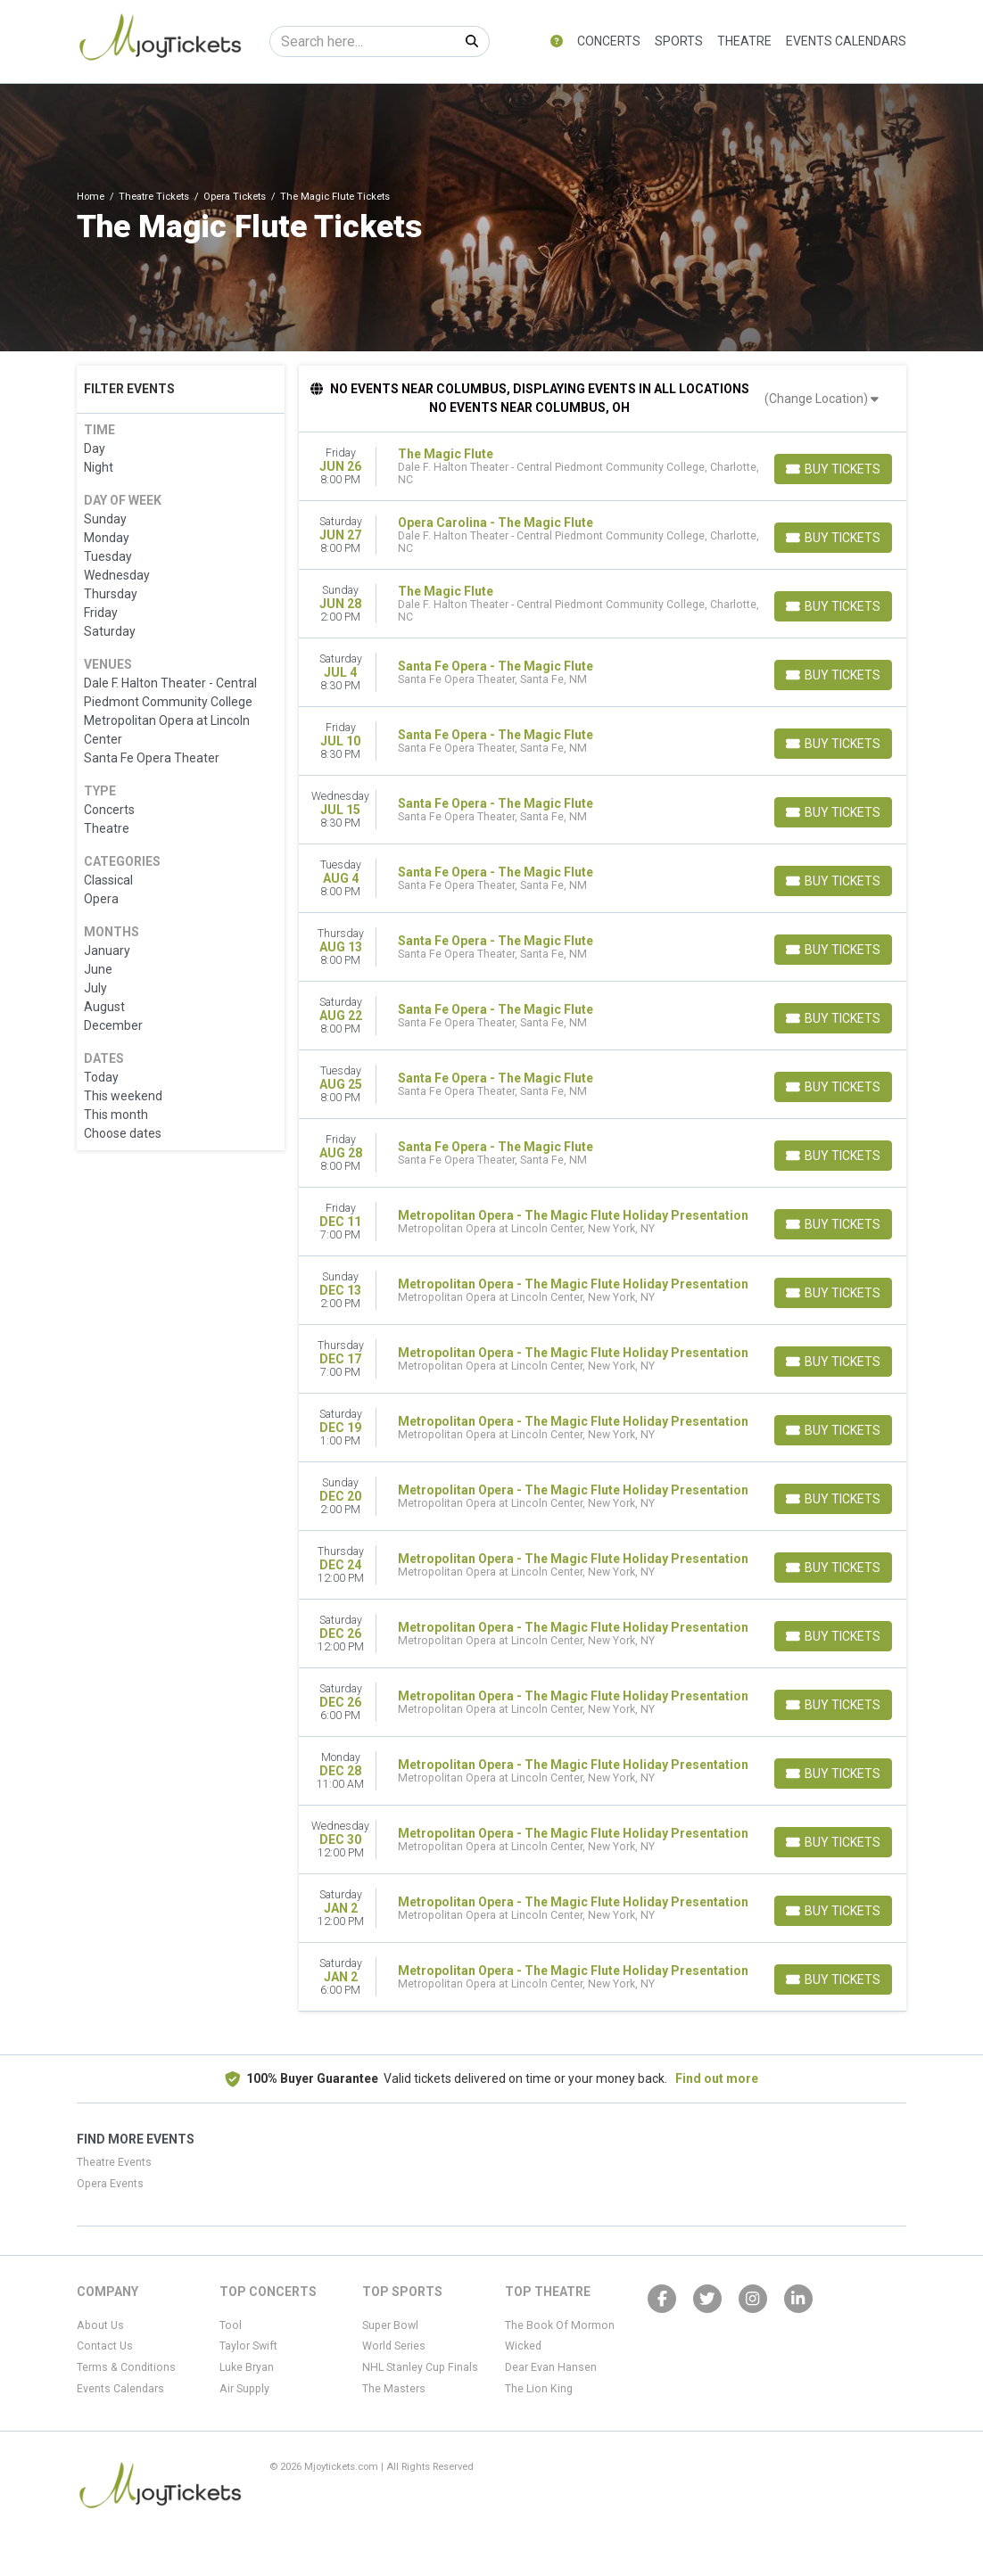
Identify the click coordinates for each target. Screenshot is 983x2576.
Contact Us (105, 2346)
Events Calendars (846, 41)
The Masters (393, 2389)
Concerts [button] (608, 41)
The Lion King (539, 2389)
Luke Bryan (246, 2367)
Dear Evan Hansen (551, 2367)
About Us (100, 2325)
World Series (393, 2346)
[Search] (362, 41)
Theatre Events (114, 2162)
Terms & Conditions (126, 2367)
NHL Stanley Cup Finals (420, 2367)
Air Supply (244, 2389)
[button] (556, 41)
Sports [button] (679, 41)
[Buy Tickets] (833, 469)
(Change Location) (821, 398)
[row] (603, 466)
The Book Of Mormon (560, 2325)
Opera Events (110, 2183)
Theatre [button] (744, 41)
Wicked (523, 2346)
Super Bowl (390, 2325)
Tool (230, 2325)
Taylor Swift (248, 2346)
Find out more (716, 2078)
